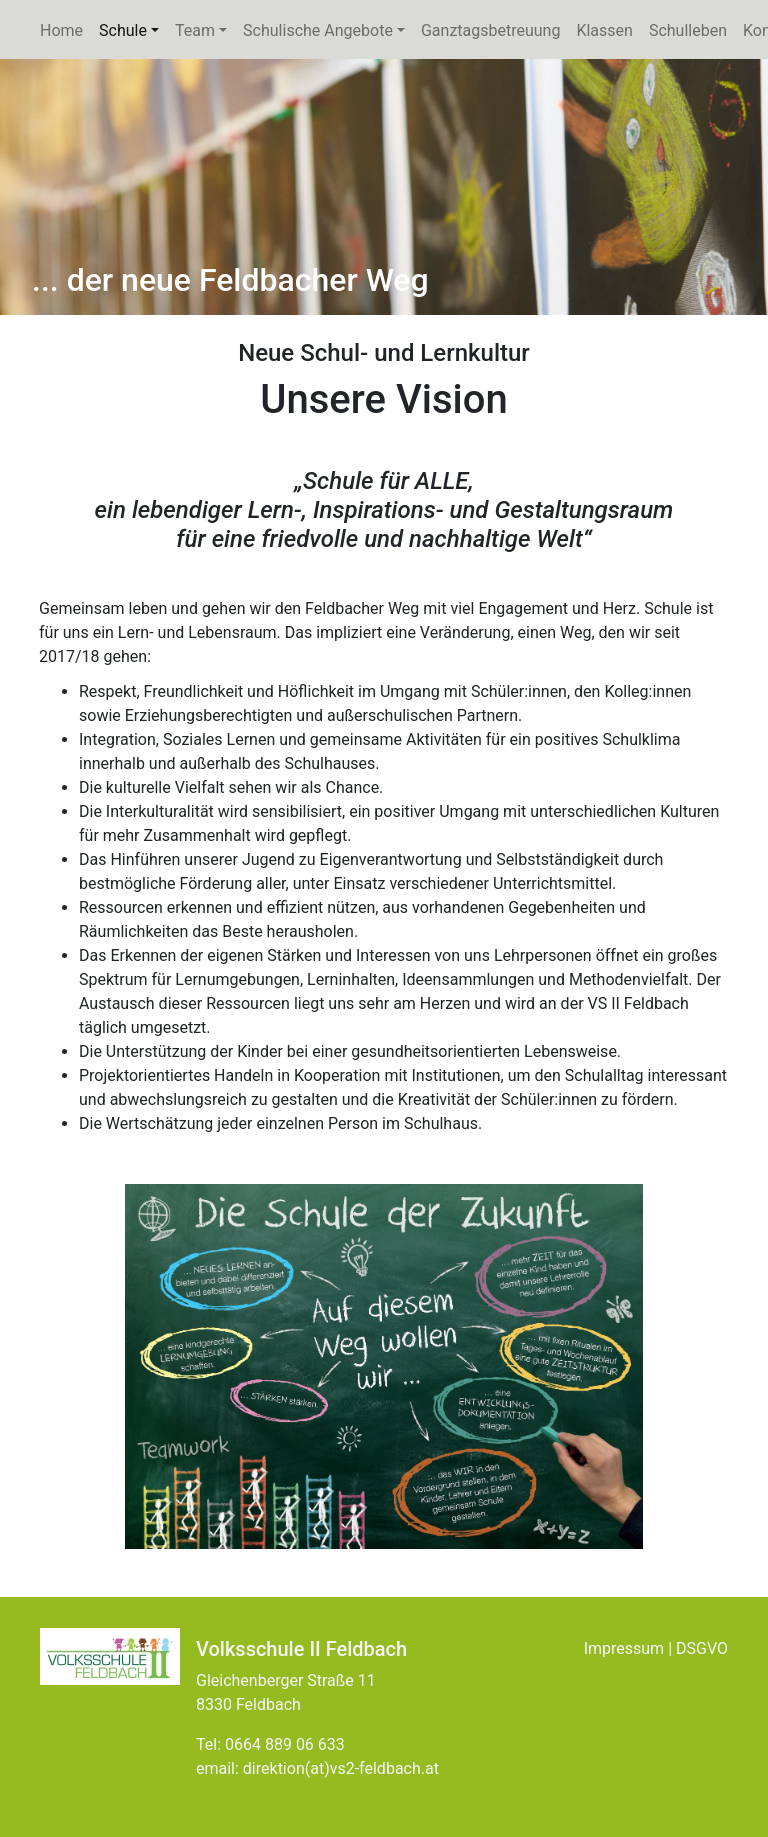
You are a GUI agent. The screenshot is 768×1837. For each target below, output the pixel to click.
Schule (133, 29)
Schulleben (688, 30)
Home (61, 30)
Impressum (624, 1648)
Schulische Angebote (328, 29)
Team (195, 30)
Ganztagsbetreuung (490, 30)
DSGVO (702, 1648)
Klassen (604, 30)
